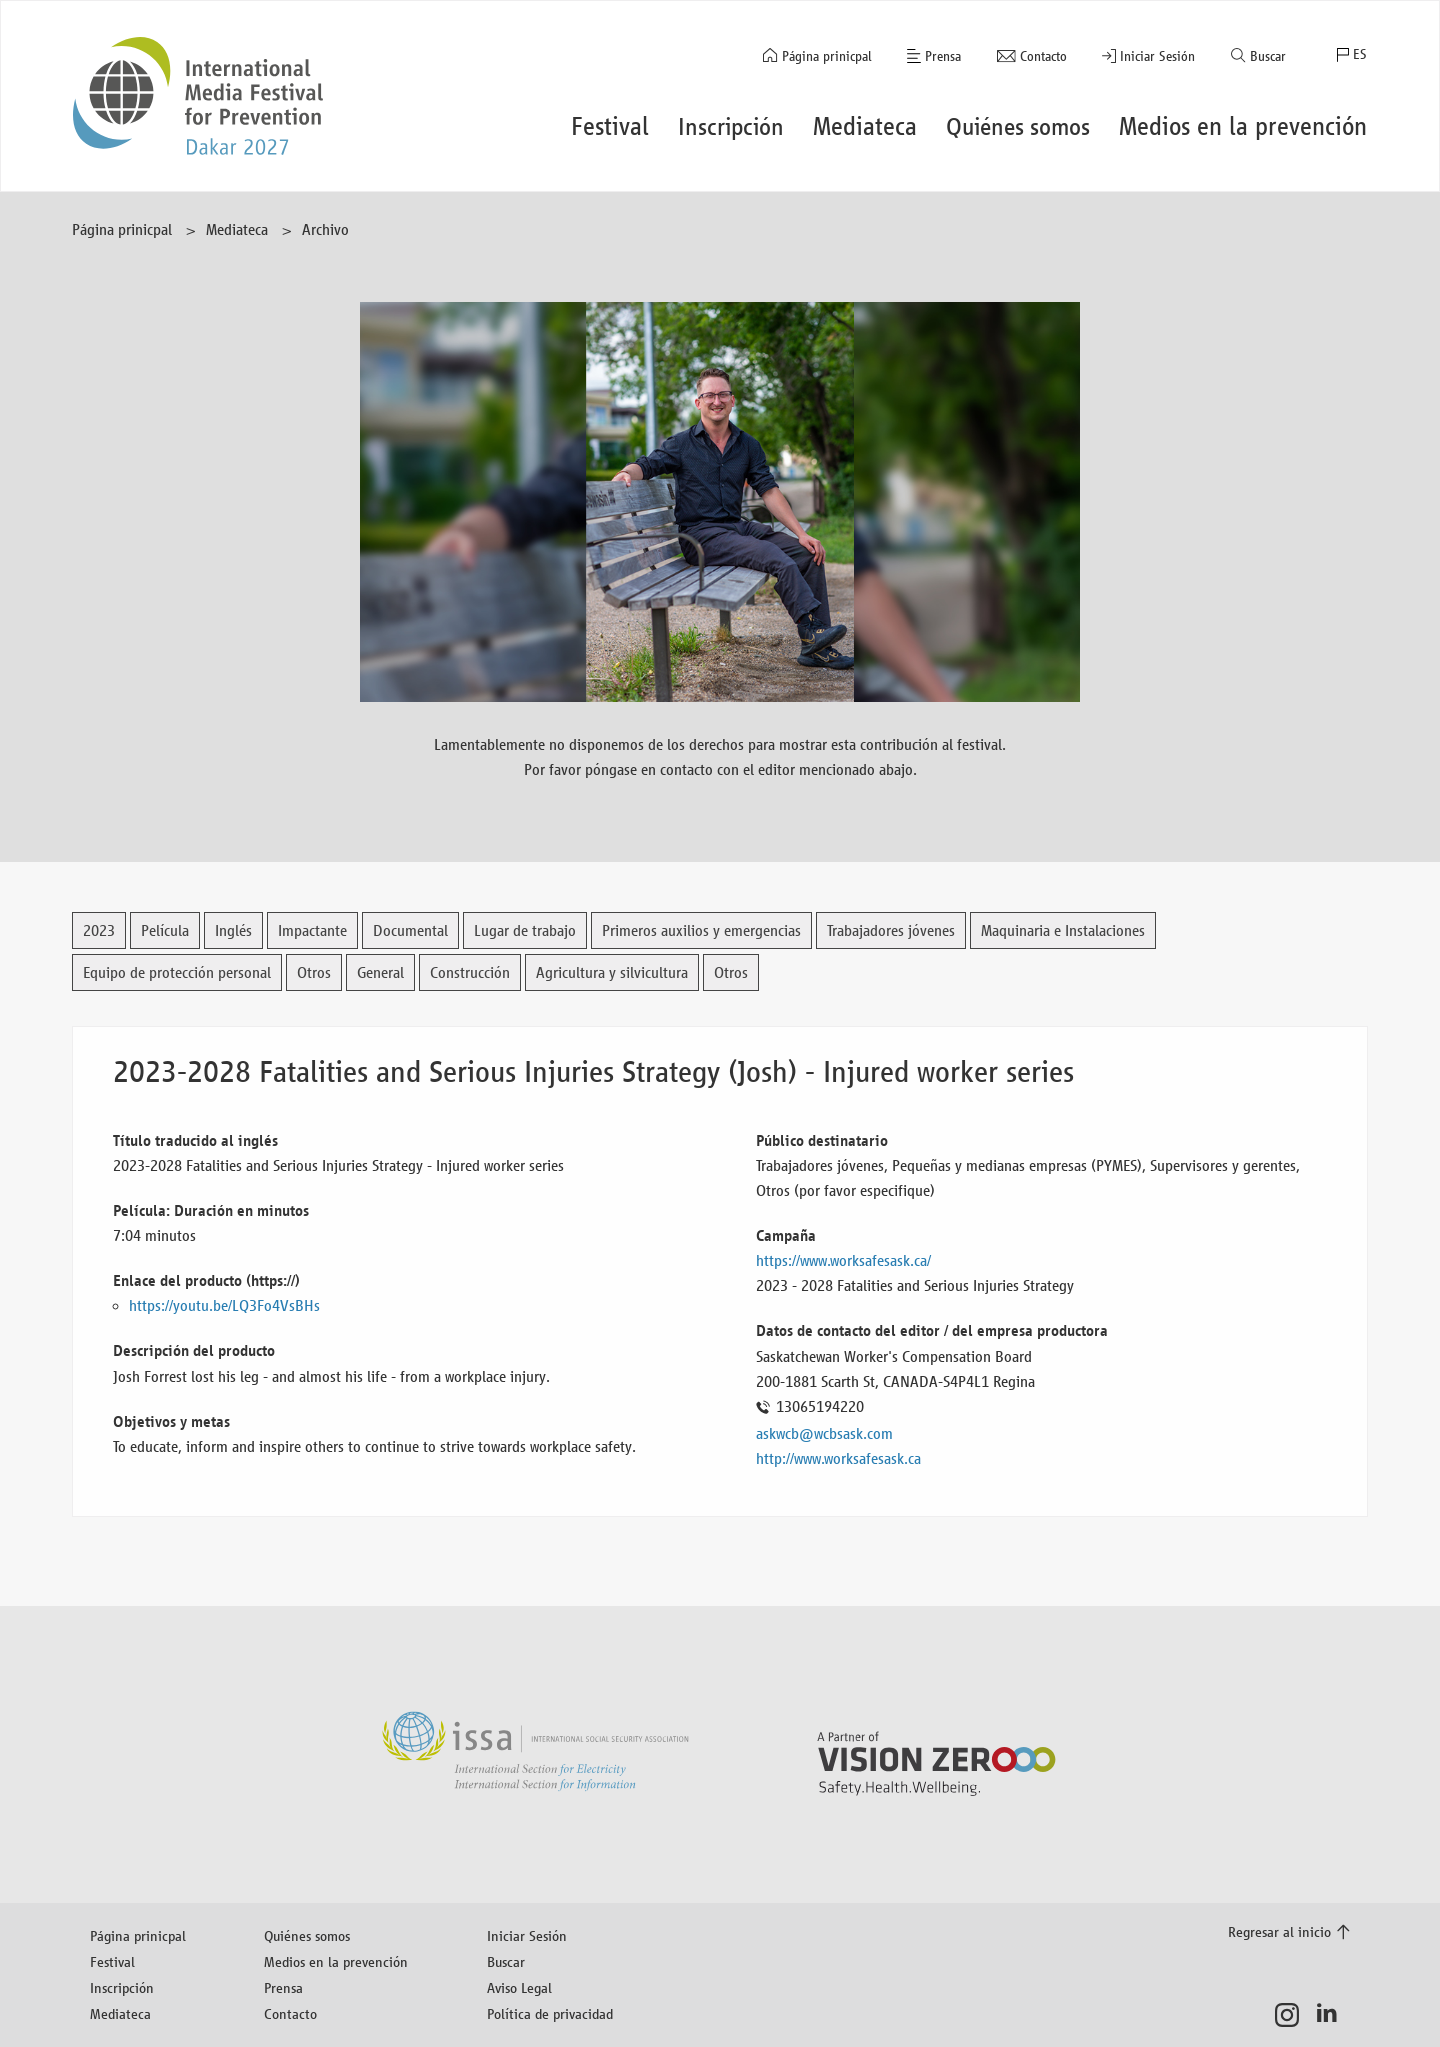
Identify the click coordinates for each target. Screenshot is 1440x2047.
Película (165, 930)
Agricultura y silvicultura (612, 972)
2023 (99, 930)
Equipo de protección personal (177, 972)
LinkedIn (1332, 2015)
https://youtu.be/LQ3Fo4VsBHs (224, 1305)
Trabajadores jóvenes (891, 930)
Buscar (1268, 56)
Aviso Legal (519, 1987)
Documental (410, 930)
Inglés (233, 930)
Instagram (1292, 2015)
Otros (314, 972)
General (380, 972)
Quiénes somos (307, 1935)
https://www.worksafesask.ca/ (843, 1260)
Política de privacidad (550, 2013)
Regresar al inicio (1279, 1931)
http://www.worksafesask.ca (838, 1458)
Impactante (312, 930)
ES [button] (1360, 54)
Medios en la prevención (336, 1961)
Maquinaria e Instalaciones (1063, 930)
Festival (112, 1961)
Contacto (1043, 56)
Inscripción (122, 1987)
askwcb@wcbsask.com (824, 1433)
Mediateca (237, 229)
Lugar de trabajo (525, 930)
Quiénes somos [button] (1018, 126)
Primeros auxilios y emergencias (701, 930)
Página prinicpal (827, 56)
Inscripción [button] (731, 126)
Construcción (470, 972)
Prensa (943, 56)
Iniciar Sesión (1157, 56)
